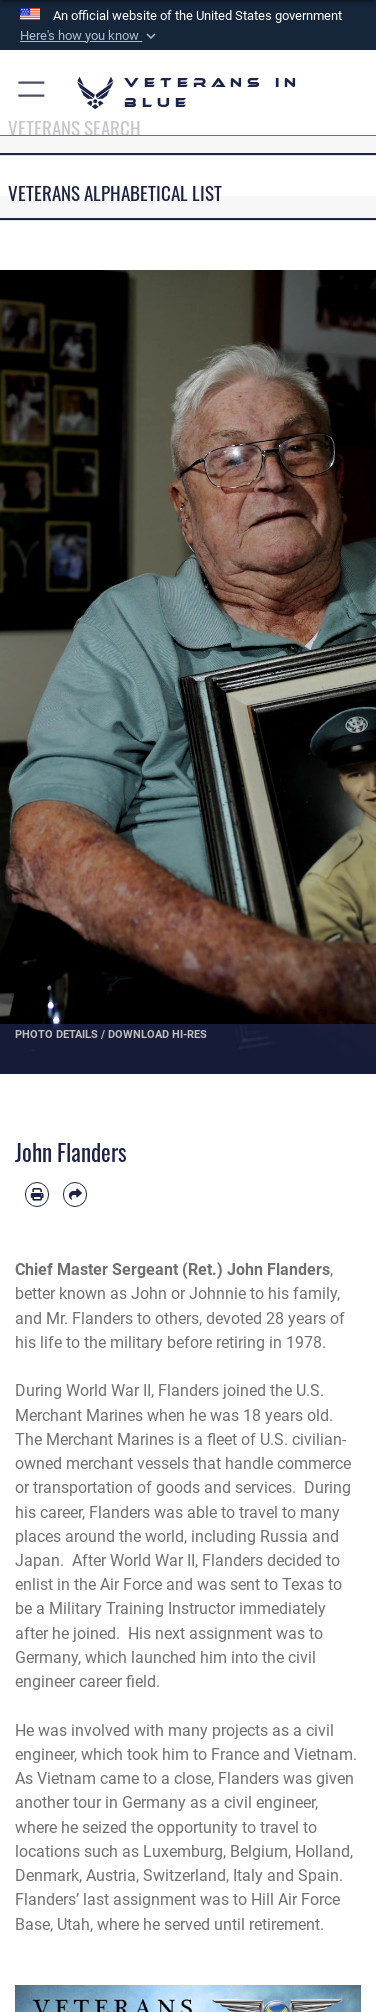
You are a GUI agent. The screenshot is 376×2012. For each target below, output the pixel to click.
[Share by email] (75, 1194)
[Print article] (37, 1194)
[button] (90, 36)
